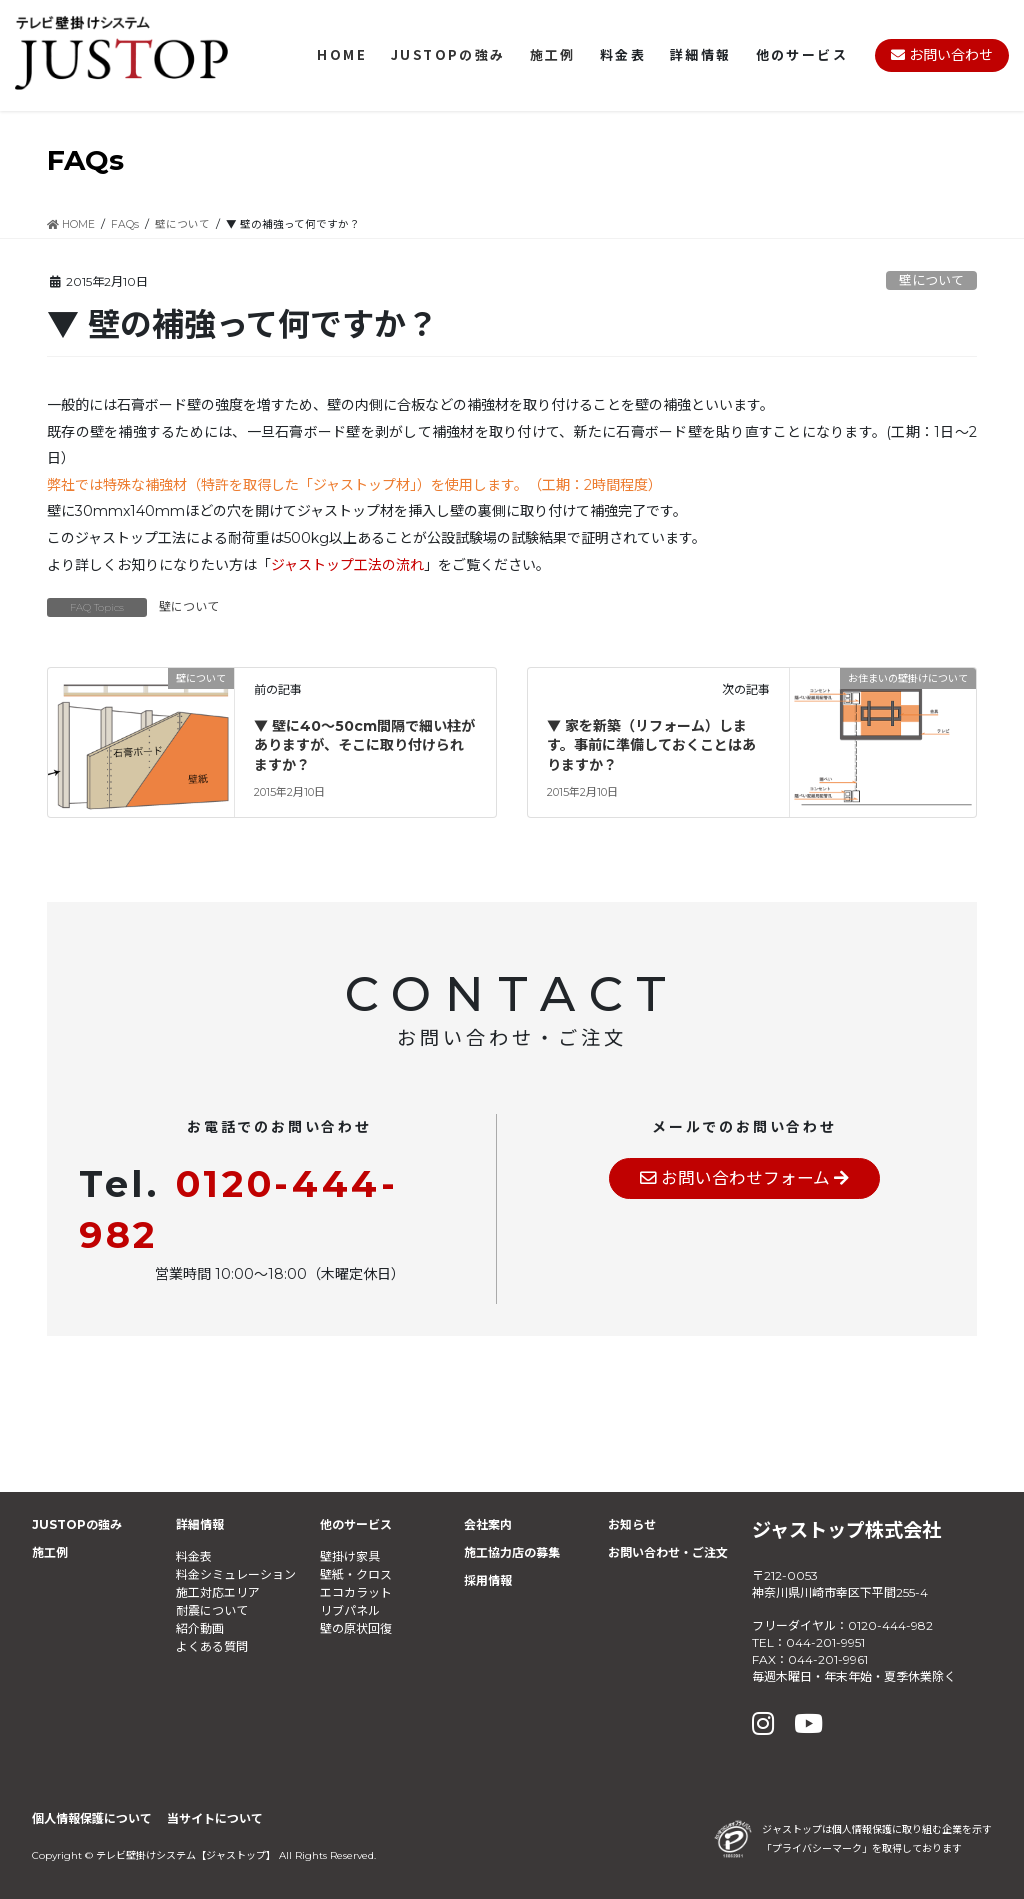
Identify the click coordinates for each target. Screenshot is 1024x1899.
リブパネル (350, 1610)
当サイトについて (215, 1818)
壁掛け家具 (350, 1556)
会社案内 (488, 1524)
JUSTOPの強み (77, 1524)
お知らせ (632, 1524)
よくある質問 (212, 1646)
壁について (931, 280)
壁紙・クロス (356, 1574)
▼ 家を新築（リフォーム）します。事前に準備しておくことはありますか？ (651, 745)
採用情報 (488, 1580)
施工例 (50, 1552)
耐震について (212, 1610)
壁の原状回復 (356, 1628)
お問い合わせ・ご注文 (668, 1552)
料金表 (194, 1556)
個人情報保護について (92, 1818)
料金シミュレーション (236, 1574)
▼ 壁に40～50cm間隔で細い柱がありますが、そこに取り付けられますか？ (364, 745)
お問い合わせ (942, 55)
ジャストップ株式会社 (846, 1530)
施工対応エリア (218, 1592)
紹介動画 (200, 1628)
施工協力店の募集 (512, 1552)
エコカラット (356, 1592)
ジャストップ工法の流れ (347, 565)
